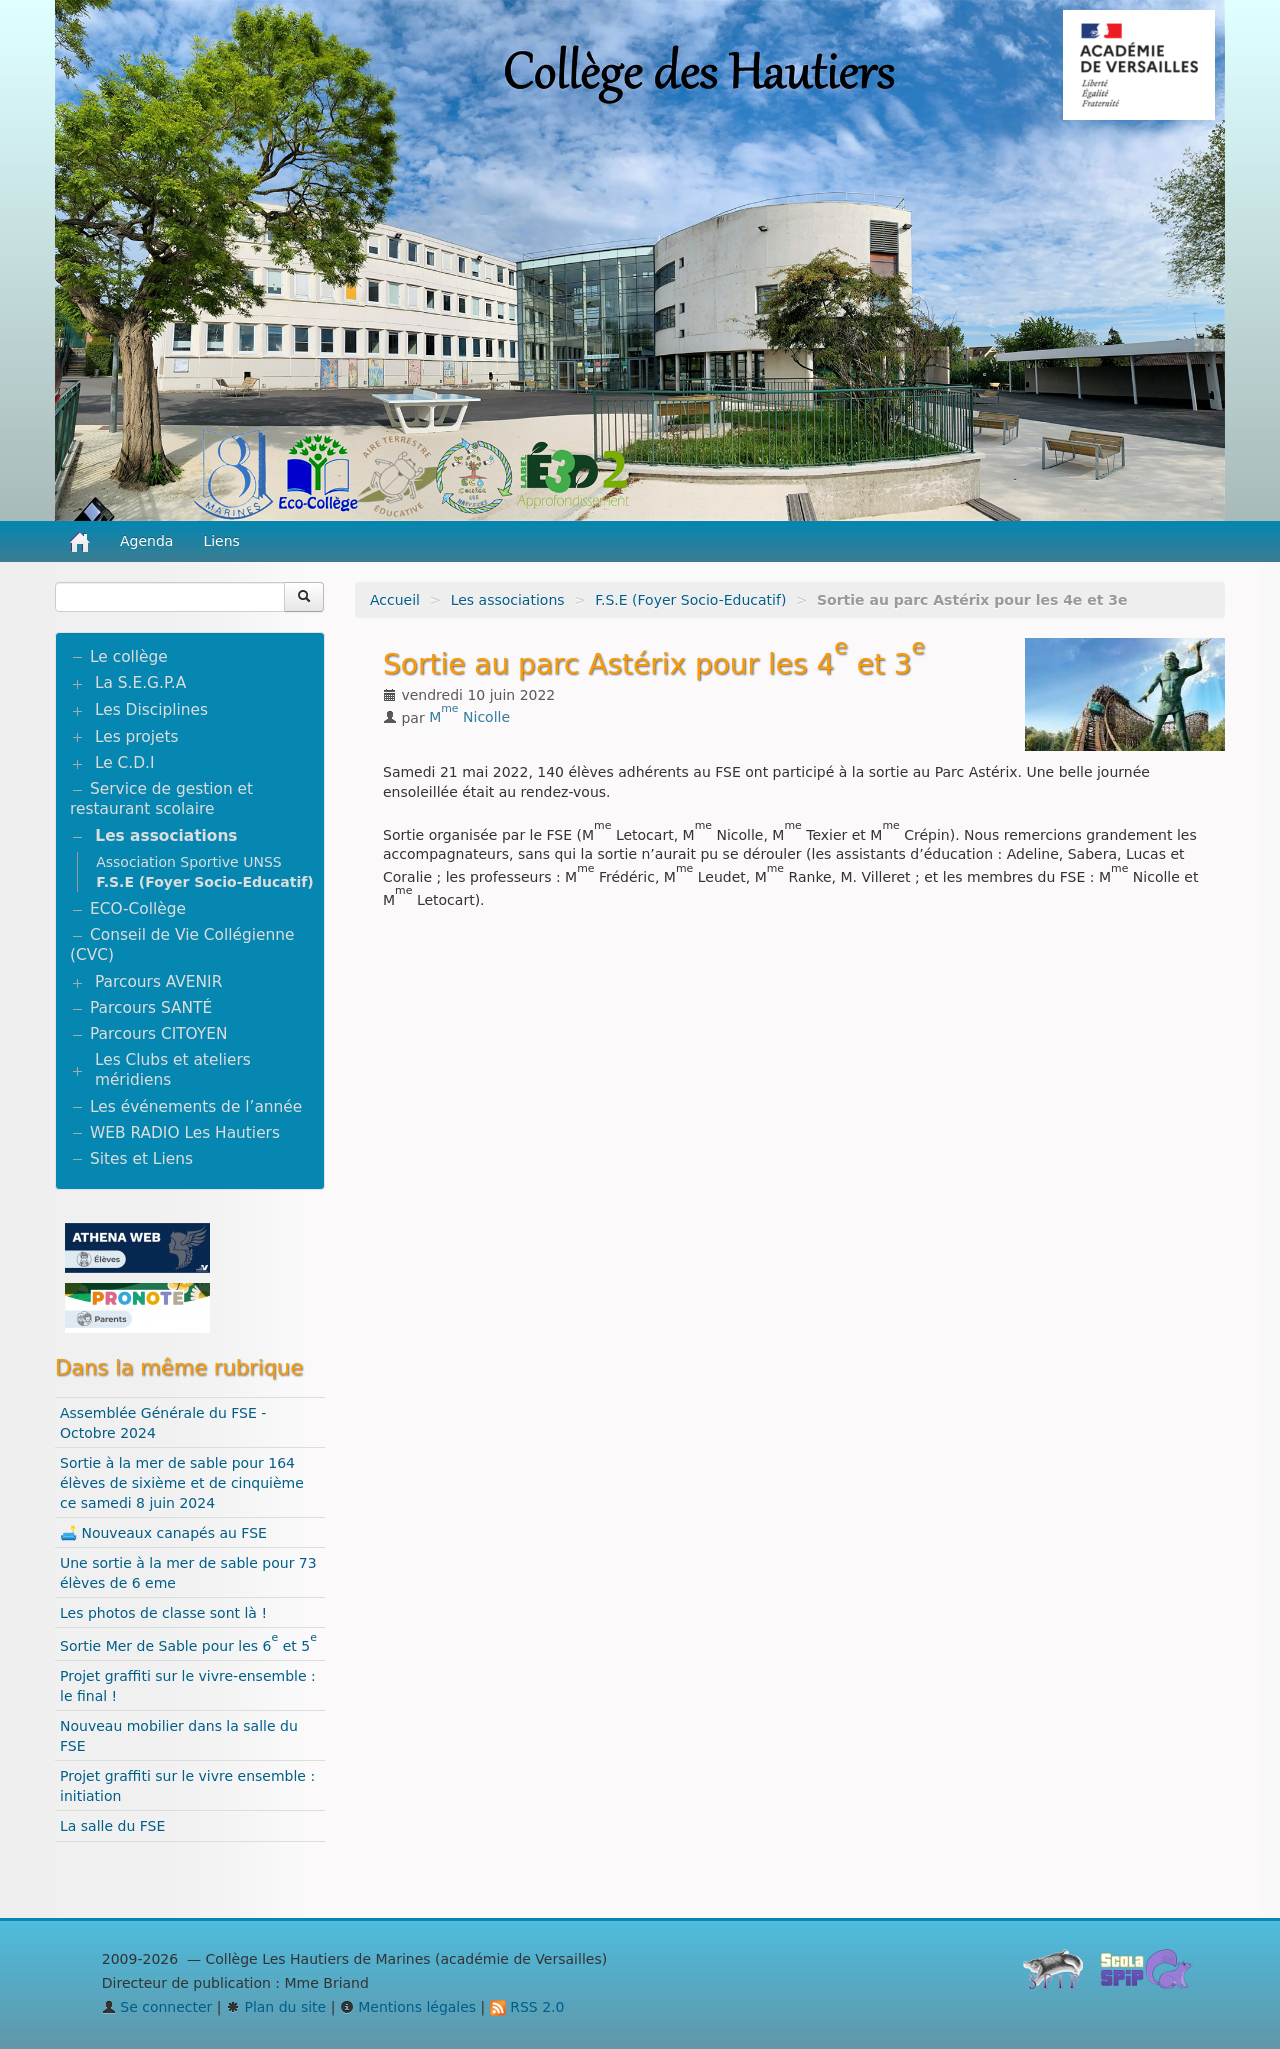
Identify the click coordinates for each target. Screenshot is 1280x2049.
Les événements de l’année (196, 1107)
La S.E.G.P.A (140, 683)
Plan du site (276, 2007)
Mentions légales (408, 2007)
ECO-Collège (138, 909)
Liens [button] (223, 541)
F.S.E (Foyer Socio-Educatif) (690, 600)
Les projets (137, 737)
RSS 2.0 (527, 2007)
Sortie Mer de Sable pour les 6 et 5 (188, 1646)
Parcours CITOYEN (158, 1034)
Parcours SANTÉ (151, 1008)
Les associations (508, 600)
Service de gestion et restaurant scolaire (161, 799)
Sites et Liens (141, 1159)
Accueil (395, 600)
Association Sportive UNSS (188, 862)
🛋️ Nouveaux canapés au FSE (163, 1533)
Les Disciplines (151, 710)
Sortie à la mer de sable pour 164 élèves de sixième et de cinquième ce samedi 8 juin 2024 (182, 1483)
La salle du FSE (112, 1826)
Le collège (129, 657)
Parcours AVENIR (158, 982)
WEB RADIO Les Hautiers (185, 1133)
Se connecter (157, 2007)
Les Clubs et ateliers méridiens (173, 1070)
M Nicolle (469, 717)
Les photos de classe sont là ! (163, 1613)
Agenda (146, 541)
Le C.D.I (125, 763)
